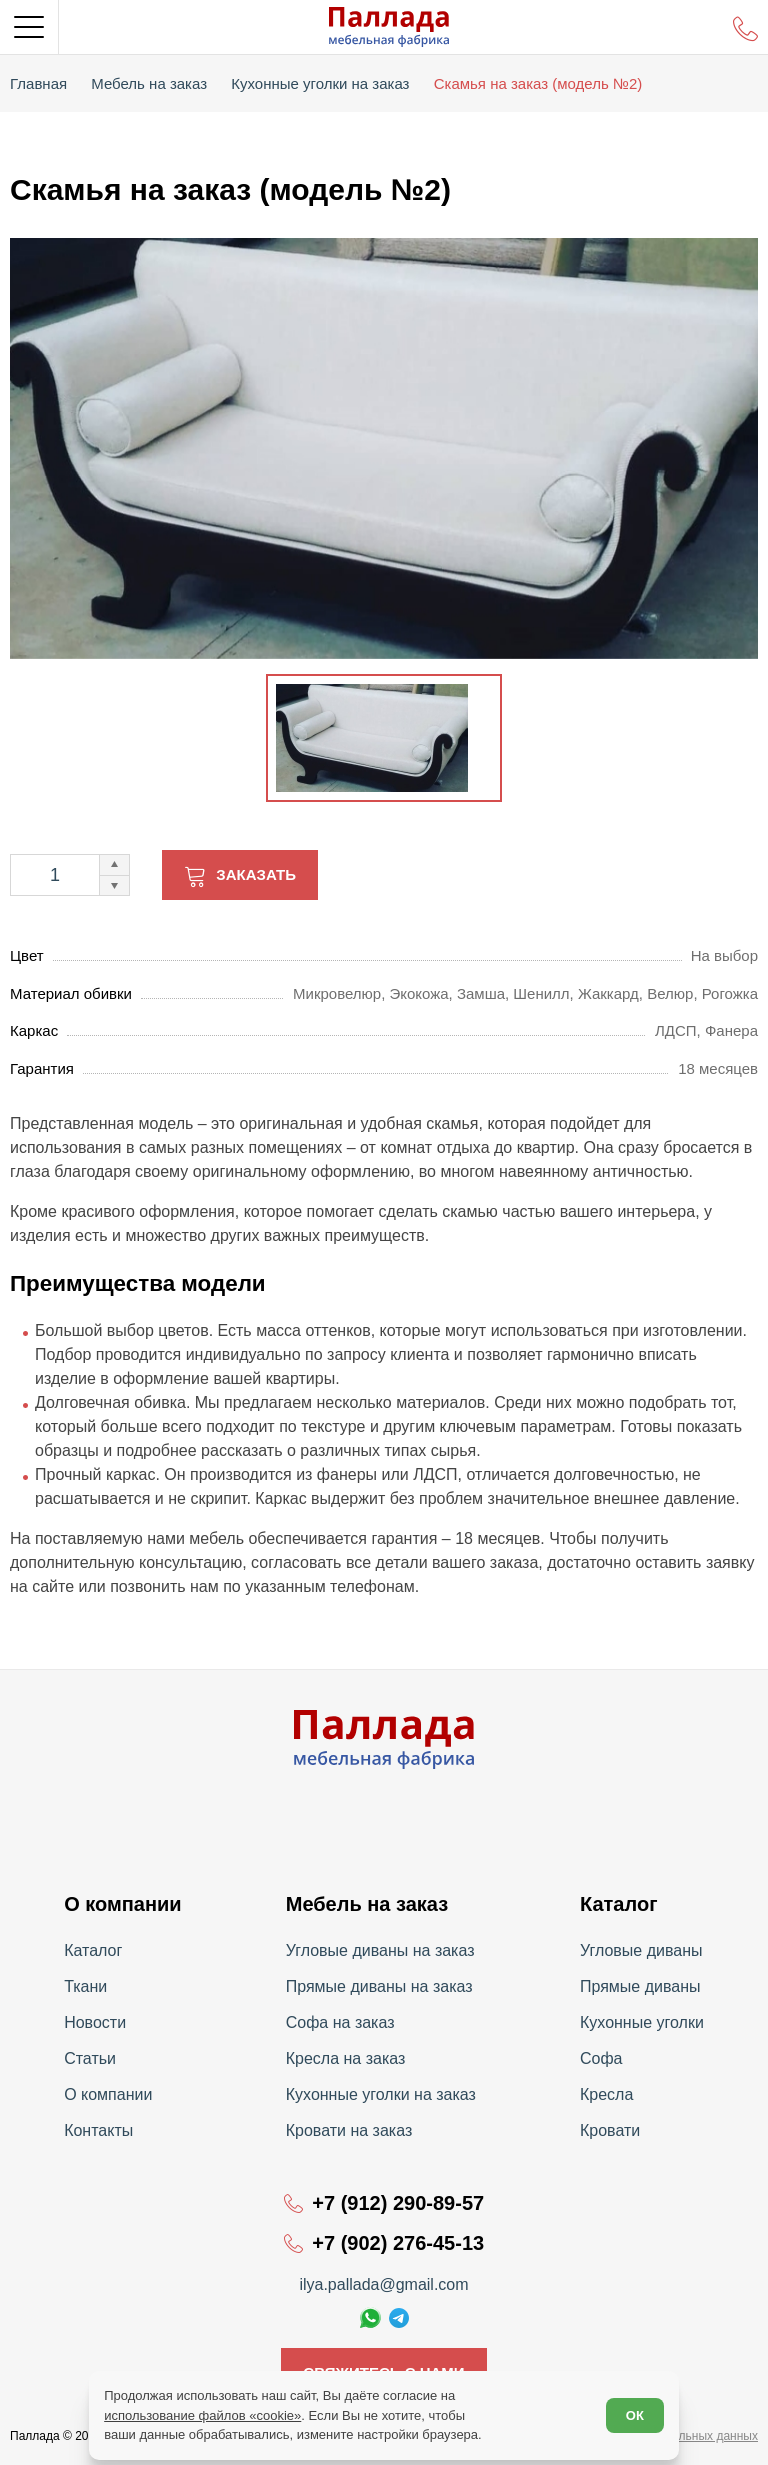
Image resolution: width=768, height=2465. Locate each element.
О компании (108, 2094)
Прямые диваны (640, 1986)
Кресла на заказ (346, 2058)
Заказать (256, 874)
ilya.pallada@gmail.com (383, 2284)
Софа (601, 2058)
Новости (95, 2022)
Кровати (610, 2130)
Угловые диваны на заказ (380, 1950)
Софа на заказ (340, 2022)
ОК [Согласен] (635, 2415)
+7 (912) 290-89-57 (398, 2203)
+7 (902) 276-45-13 (398, 2243)
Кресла (606, 2094)
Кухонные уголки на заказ (381, 2094)
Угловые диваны (641, 1950)
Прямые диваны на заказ (379, 1986)
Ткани (85, 1986)
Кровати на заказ (349, 2130)
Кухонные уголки (642, 2022)
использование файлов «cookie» (202, 2415)
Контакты (98, 2130)
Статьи (90, 2058)
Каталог (93, 1950)
